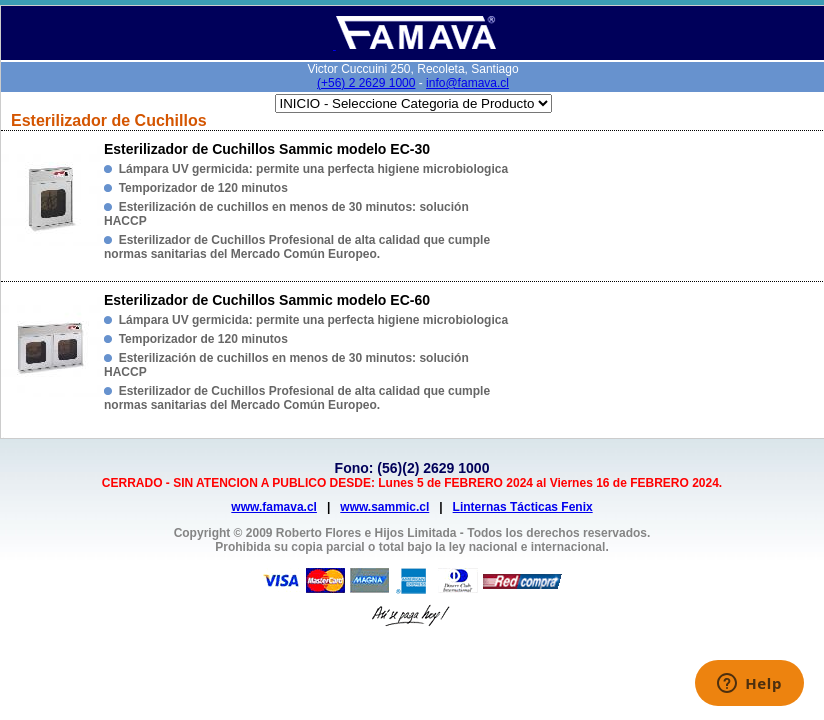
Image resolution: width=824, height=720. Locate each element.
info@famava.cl (467, 83)
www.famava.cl (274, 507)
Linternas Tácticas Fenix (523, 507)
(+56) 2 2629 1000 (366, 83)
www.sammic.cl (384, 507)
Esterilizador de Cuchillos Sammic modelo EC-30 (267, 149)
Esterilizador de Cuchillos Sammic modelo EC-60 (267, 300)
